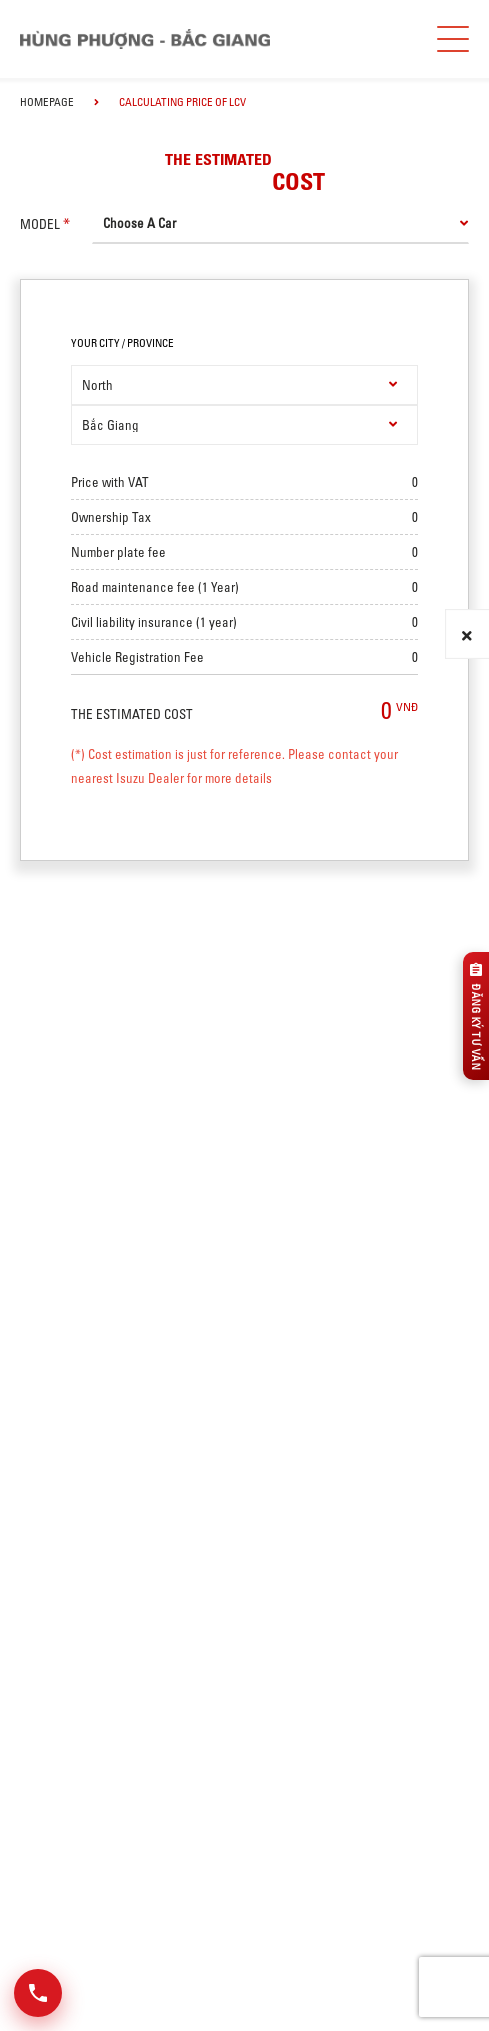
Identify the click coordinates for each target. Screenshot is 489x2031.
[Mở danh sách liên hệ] (38, 1993)
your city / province (122, 343)
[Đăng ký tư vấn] (476, 1016)
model (40, 224)
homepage (47, 102)
